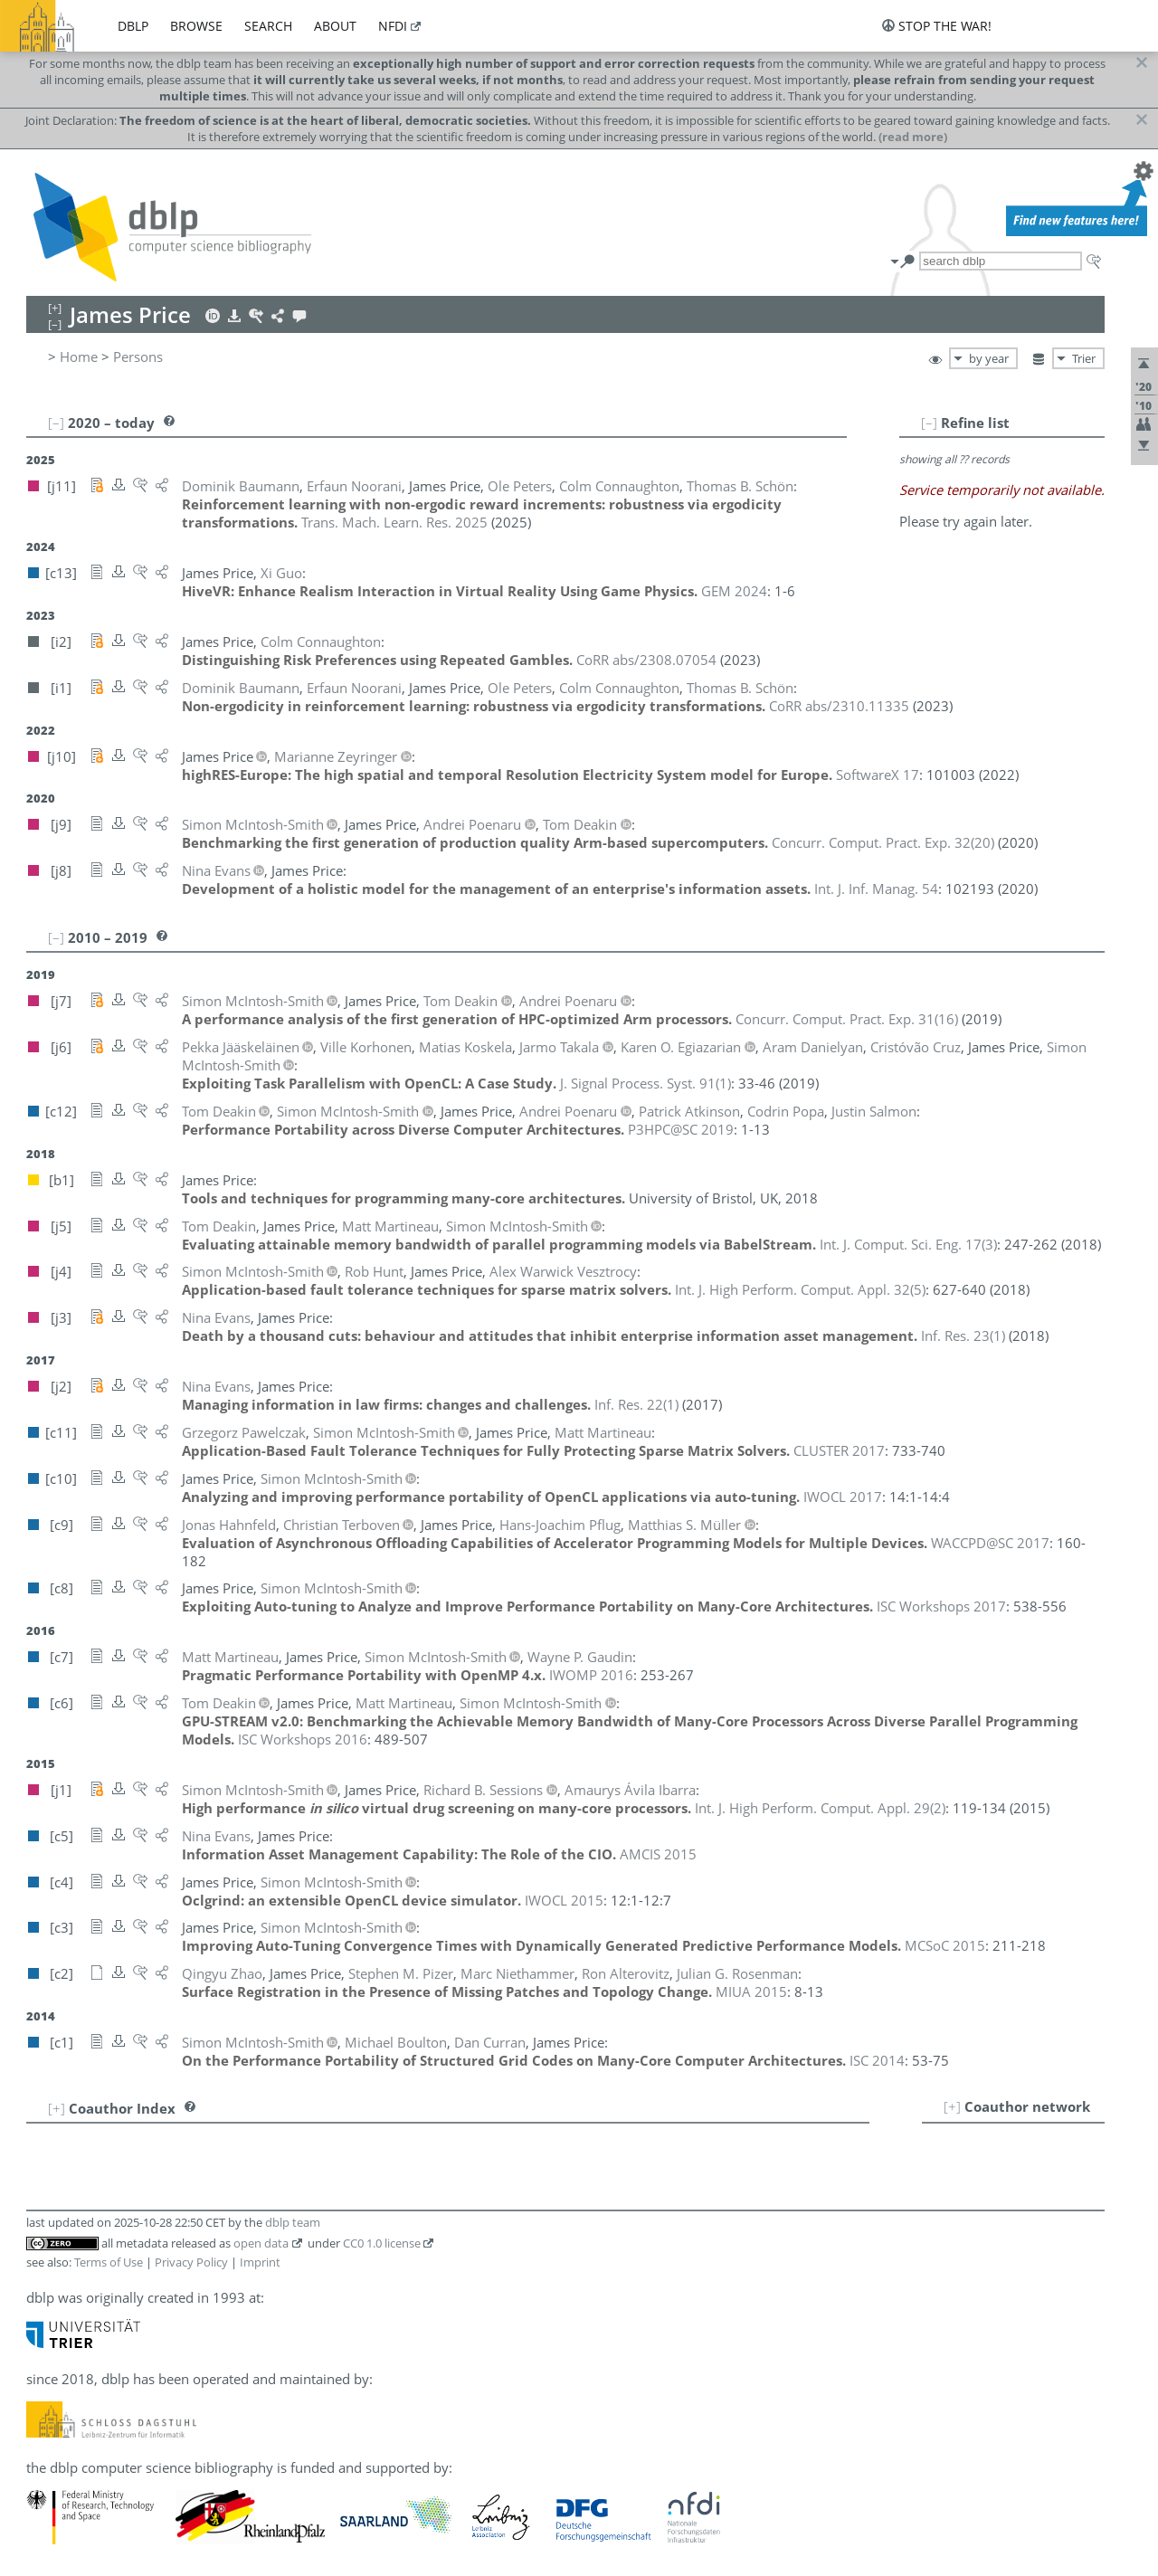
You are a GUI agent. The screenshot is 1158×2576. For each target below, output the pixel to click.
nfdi (392, 25)
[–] (929, 422)
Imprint (260, 2262)
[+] (952, 2106)
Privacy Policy (191, 2262)
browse (196, 25)
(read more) (912, 136)
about (335, 25)
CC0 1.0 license (382, 2243)
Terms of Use (108, 2262)
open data (261, 2243)
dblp (133, 25)
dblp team (292, 2222)
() (883, 842)
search (268, 25)
